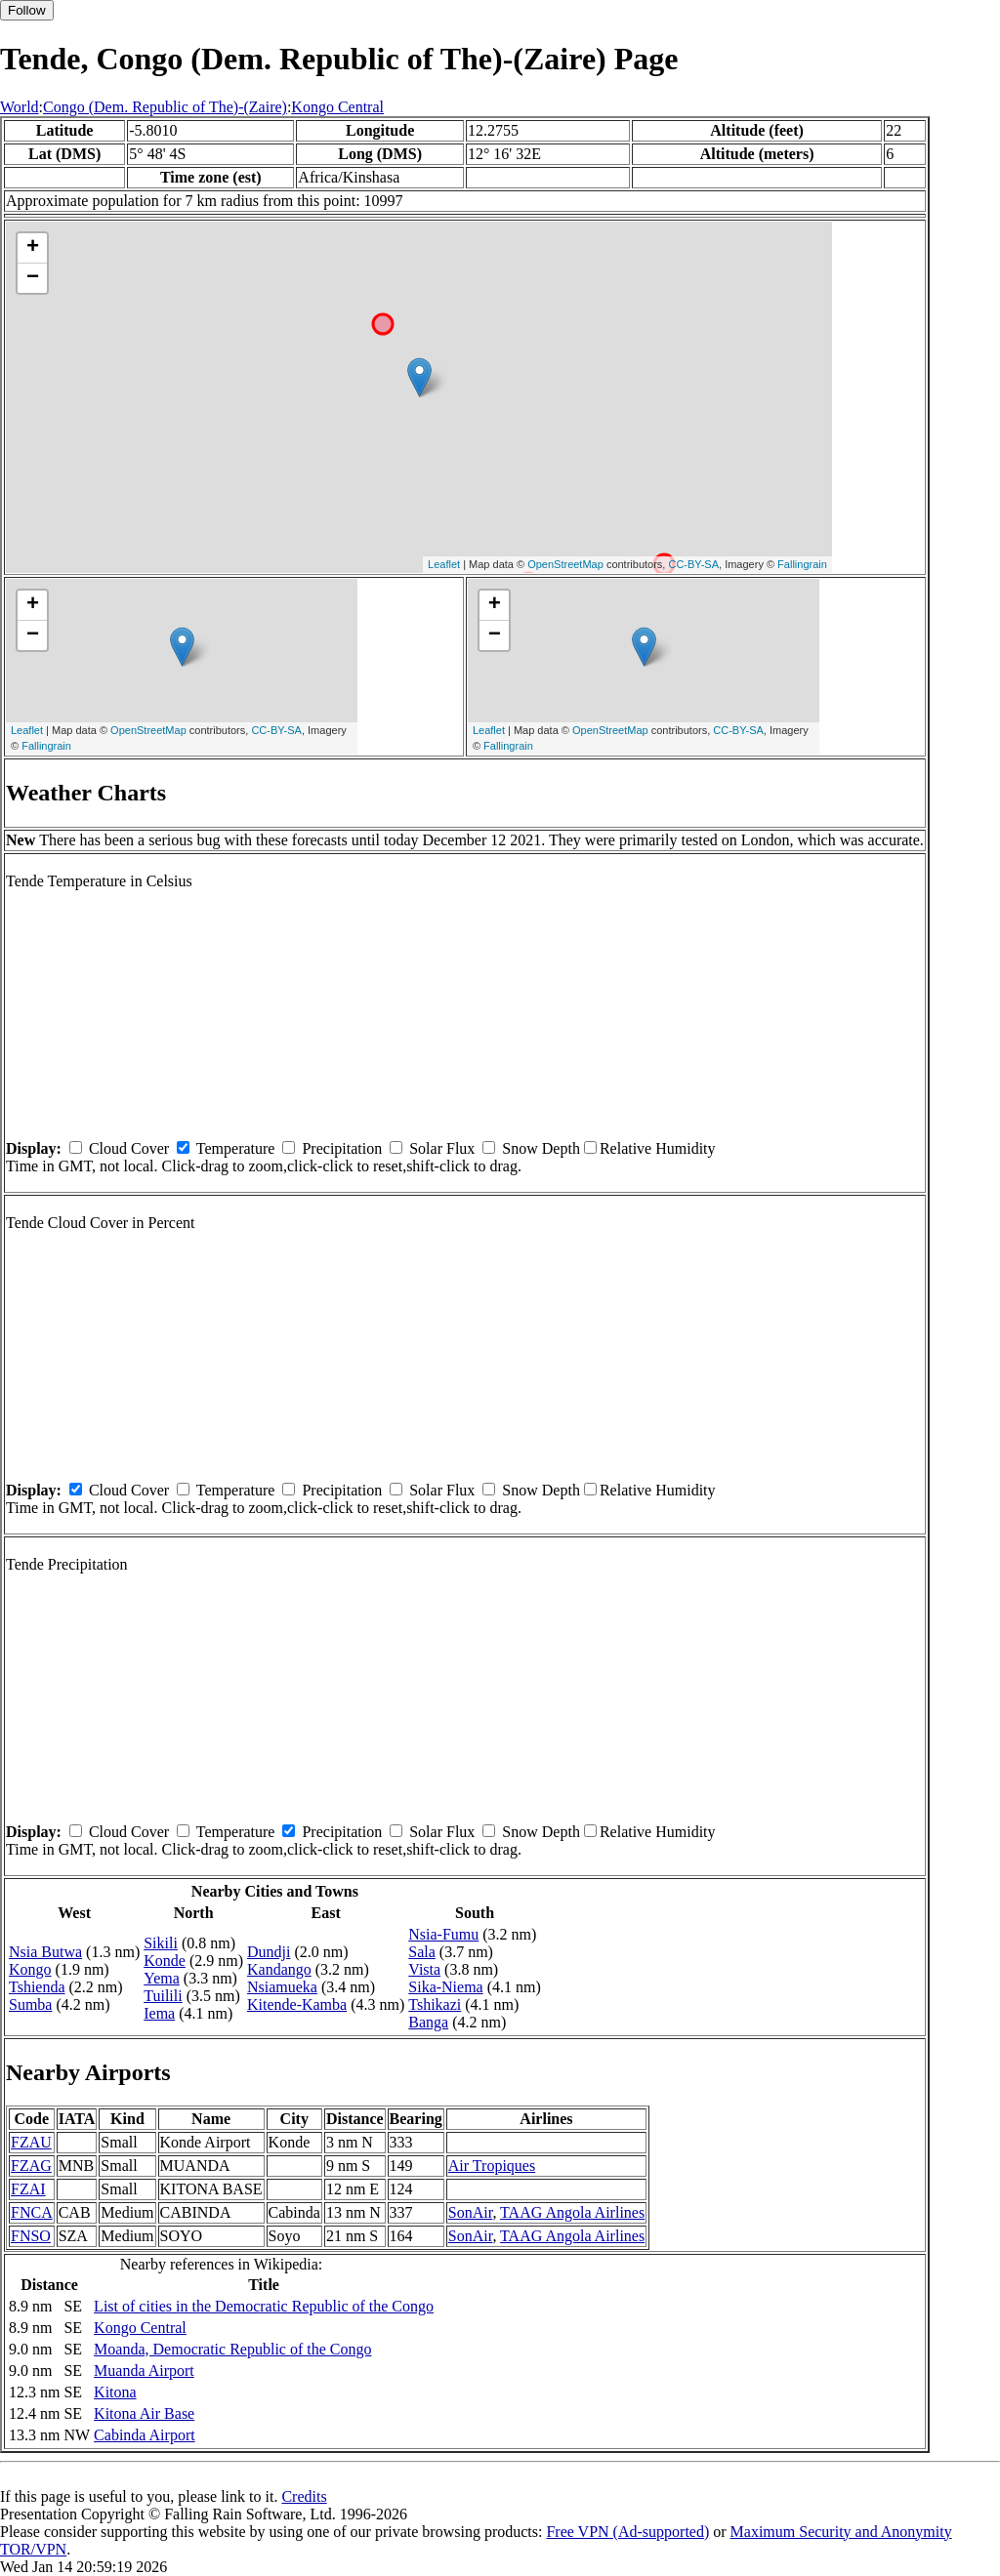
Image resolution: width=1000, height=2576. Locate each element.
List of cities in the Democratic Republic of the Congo (264, 2306)
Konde (165, 1960)
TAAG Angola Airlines (572, 2212)
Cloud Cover (129, 1148)
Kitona (115, 2392)
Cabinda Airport (144, 2435)
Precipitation (342, 1148)
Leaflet (444, 564)
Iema (159, 2013)
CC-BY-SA (693, 564)
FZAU (31, 2142)
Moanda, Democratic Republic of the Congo (232, 2349)
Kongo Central (337, 107)
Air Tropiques (491, 2165)
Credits (303, 2496)
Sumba (30, 2004)
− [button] (32, 278)
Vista (424, 1969)
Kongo (30, 1969)
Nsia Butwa (45, 1951)
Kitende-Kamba (297, 2004)
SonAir (470, 2212)
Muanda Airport (144, 2370)
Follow (27, 10)
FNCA (32, 2212)
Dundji (268, 1951)
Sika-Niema (445, 1987)
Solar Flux (442, 1148)
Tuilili (163, 1995)
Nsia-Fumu (443, 1934)
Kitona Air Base (144, 2413)
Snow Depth (541, 1148)
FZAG (31, 2165)
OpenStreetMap (565, 564)
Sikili (161, 1943)
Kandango (279, 1969)
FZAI (28, 2189)
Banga (428, 2022)
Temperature (235, 1148)
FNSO (31, 2236)
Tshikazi (434, 2004)
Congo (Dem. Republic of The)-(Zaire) (165, 107)
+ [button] (32, 248)
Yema (162, 1978)
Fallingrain (802, 564)
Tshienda (37, 1987)
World (19, 107)
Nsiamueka (282, 1987)
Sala (422, 1951)
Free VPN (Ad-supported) (627, 2531)
